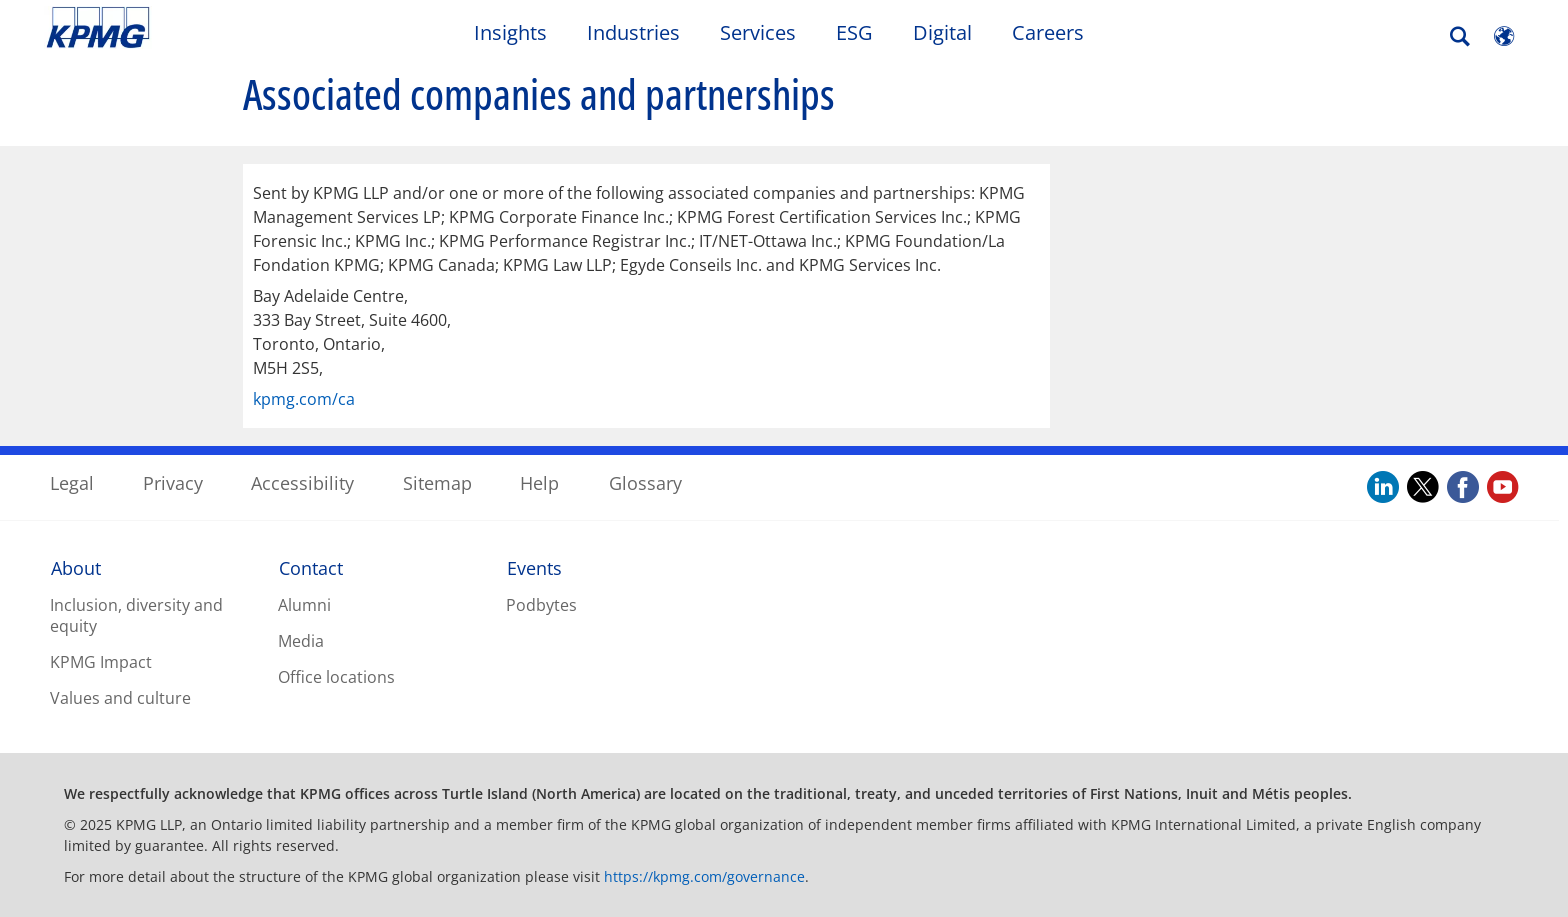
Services (758, 32)
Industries (633, 32)
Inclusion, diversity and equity (136, 615)
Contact (311, 568)
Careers (1048, 32)
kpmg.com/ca (304, 399)
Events (534, 568)
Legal (72, 483)
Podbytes (541, 605)
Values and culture (120, 698)
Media (301, 641)
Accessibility (302, 483)
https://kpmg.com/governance (704, 876)
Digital (942, 32)
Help (539, 483)
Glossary (645, 483)
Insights (510, 32)
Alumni (304, 605)
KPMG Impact (101, 662)
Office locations (336, 677)
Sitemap (437, 483)
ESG (854, 32)
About (76, 568)
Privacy (173, 483)
